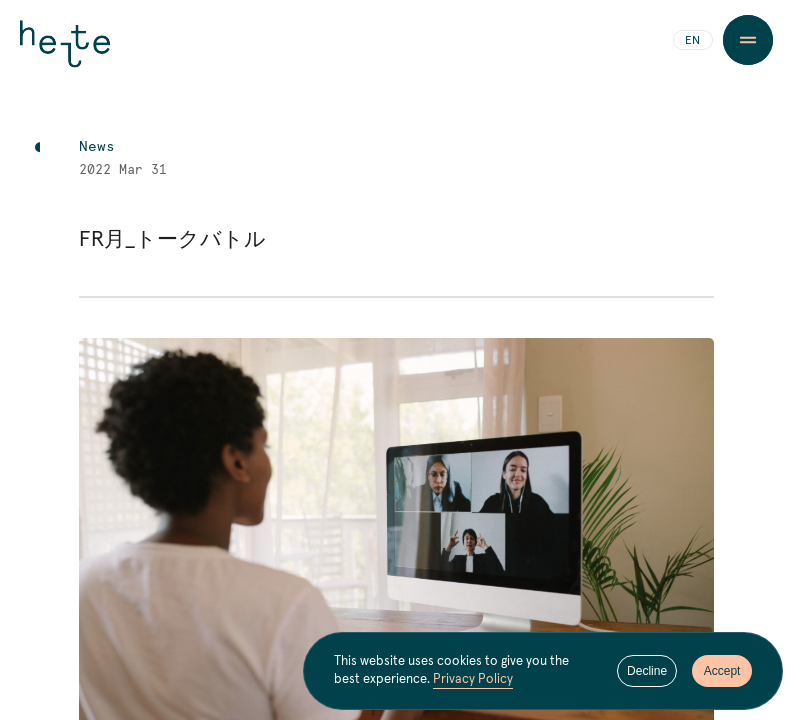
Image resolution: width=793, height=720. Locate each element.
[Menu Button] (748, 40)
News (97, 147)
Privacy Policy (473, 679)
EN (692, 41)
